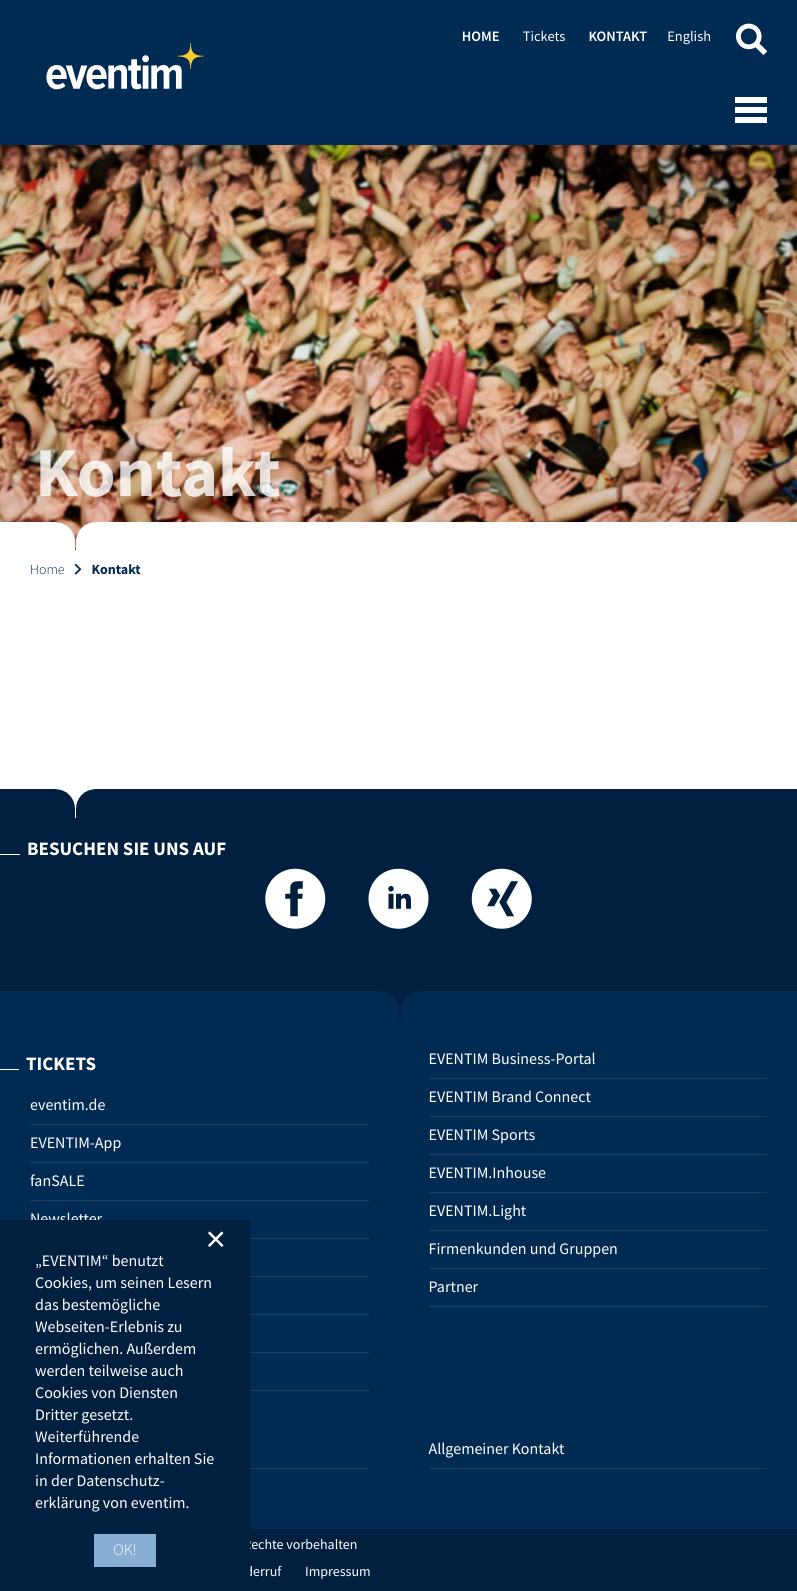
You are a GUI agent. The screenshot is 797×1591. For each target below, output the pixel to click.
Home (125, 75)
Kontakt (617, 36)
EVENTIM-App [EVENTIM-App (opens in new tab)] (75, 1143)
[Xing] (502, 904)
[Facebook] (295, 904)
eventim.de (67, 1105)
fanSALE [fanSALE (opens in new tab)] (57, 1181)
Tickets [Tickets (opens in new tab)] (544, 36)
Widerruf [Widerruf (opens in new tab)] (256, 1571)
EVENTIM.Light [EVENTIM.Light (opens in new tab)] (478, 1211)
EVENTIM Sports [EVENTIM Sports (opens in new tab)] (482, 1135)
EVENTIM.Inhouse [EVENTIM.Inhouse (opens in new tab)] (488, 1173)
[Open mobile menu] (751, 112)
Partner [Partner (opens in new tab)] (454, 1287)
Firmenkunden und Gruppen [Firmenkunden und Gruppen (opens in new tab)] (523, 1249)
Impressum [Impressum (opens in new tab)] (338, 1571)
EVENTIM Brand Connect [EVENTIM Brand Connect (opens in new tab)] (510, 1097)
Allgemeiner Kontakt (497, 1449)
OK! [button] (125, 1550)
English (689, 36)
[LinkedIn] (399, 904)
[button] (751, 42)
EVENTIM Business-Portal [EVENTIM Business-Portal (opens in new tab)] (512, 1059)
